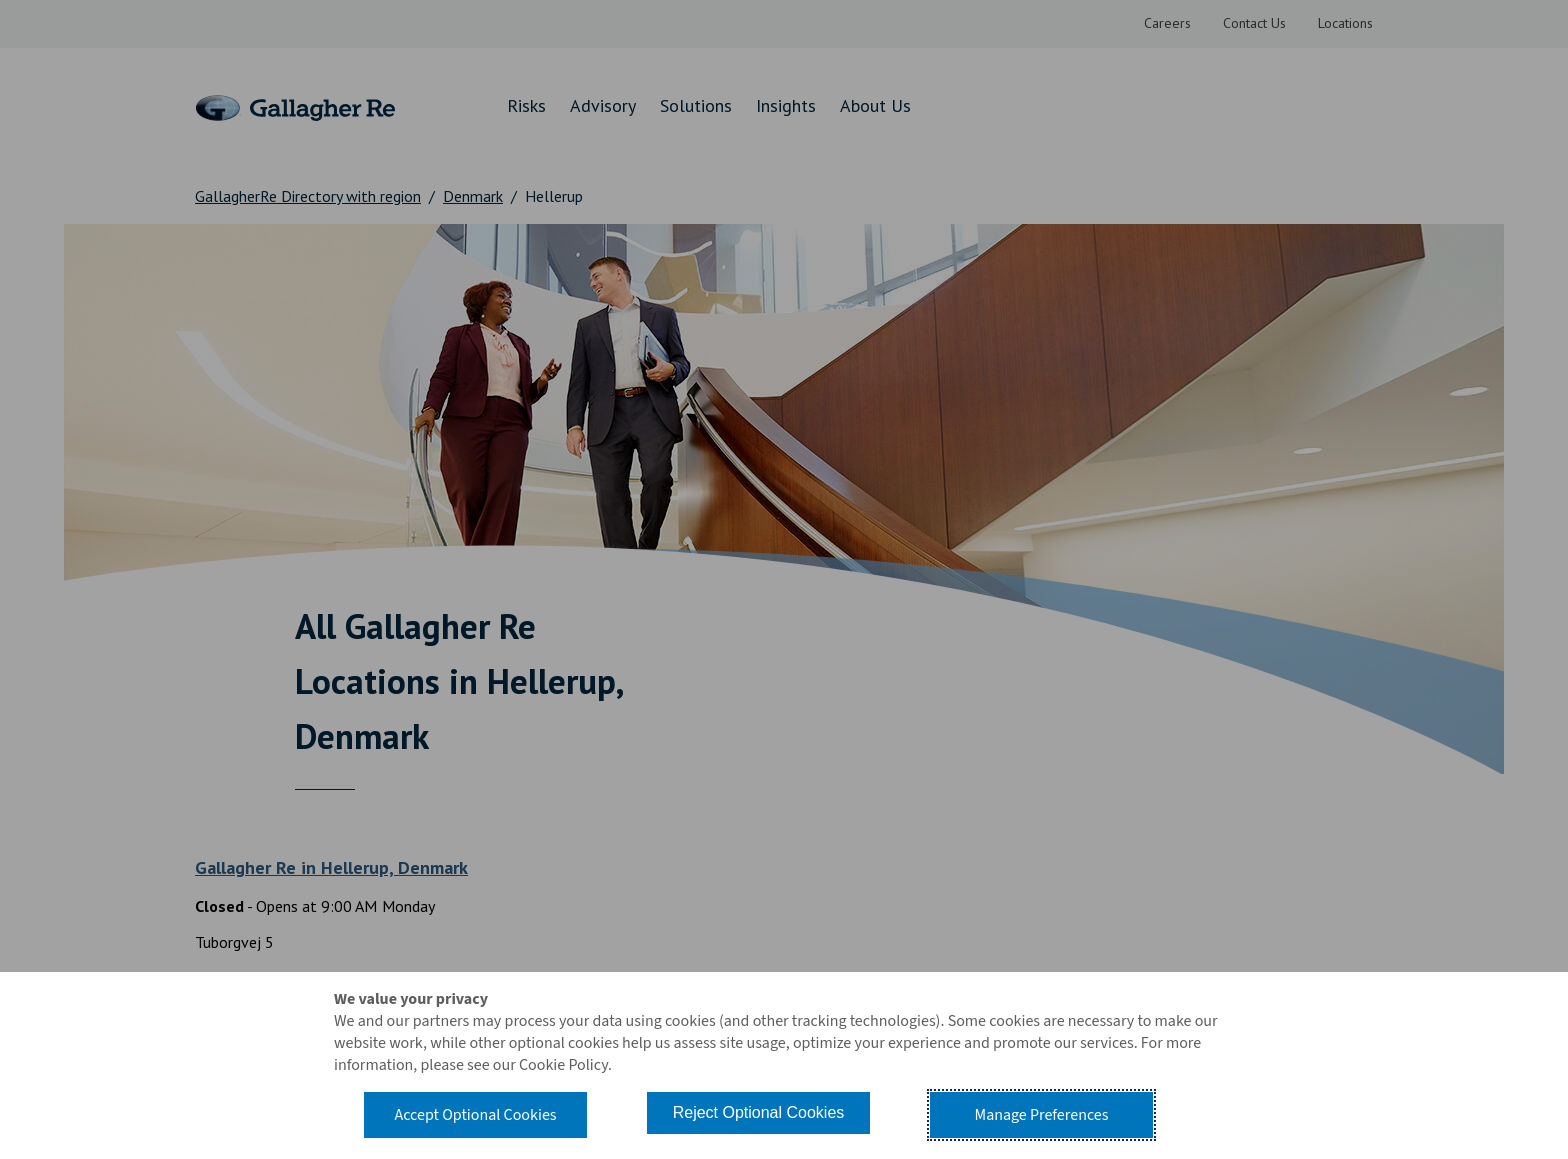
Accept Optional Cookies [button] (475, 1115)
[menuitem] (1167, 24)
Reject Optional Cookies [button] (759, 1112)
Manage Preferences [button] (1042, 1115)
